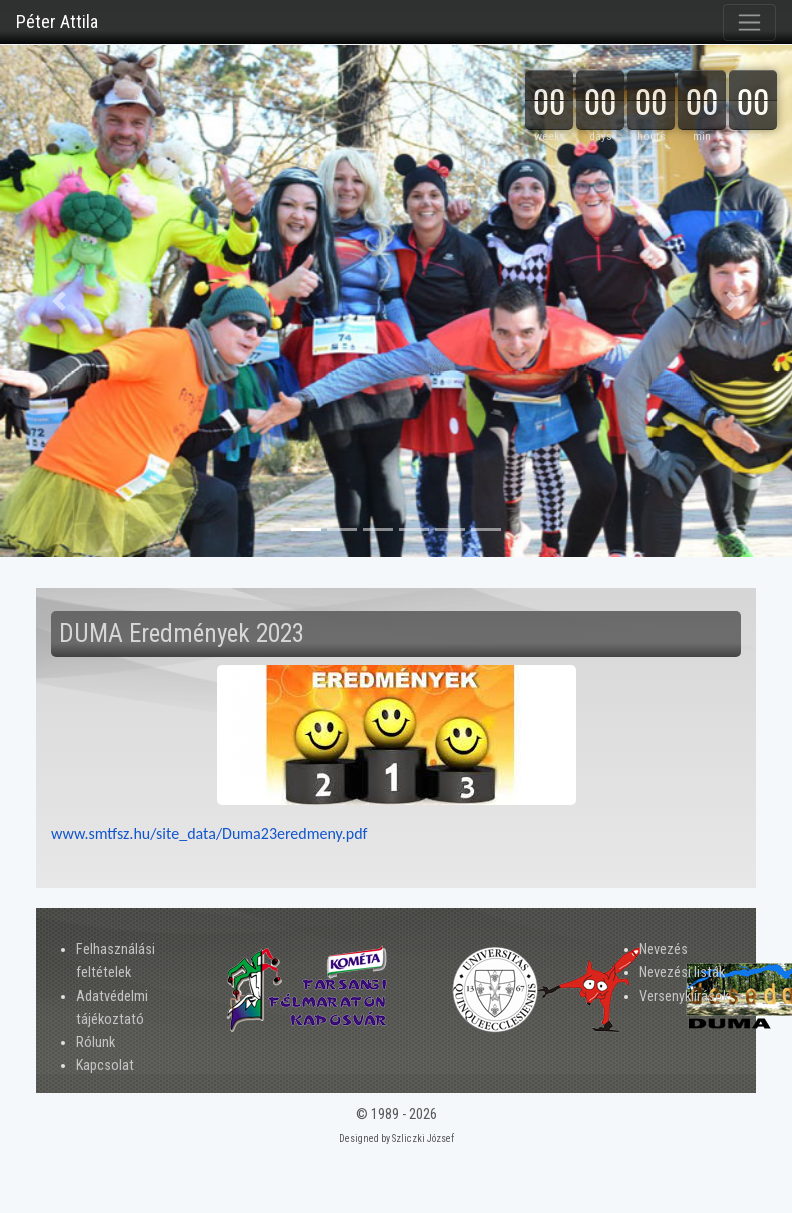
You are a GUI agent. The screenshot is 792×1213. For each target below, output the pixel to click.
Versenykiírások (684, 996)
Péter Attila (57, 21)
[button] (59, 301)
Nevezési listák (682, 972)
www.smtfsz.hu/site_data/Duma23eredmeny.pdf (209, 833)
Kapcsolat (105, 1065)
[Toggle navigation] (749, 22)
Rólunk (95, 1042)
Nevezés (663, 949)
